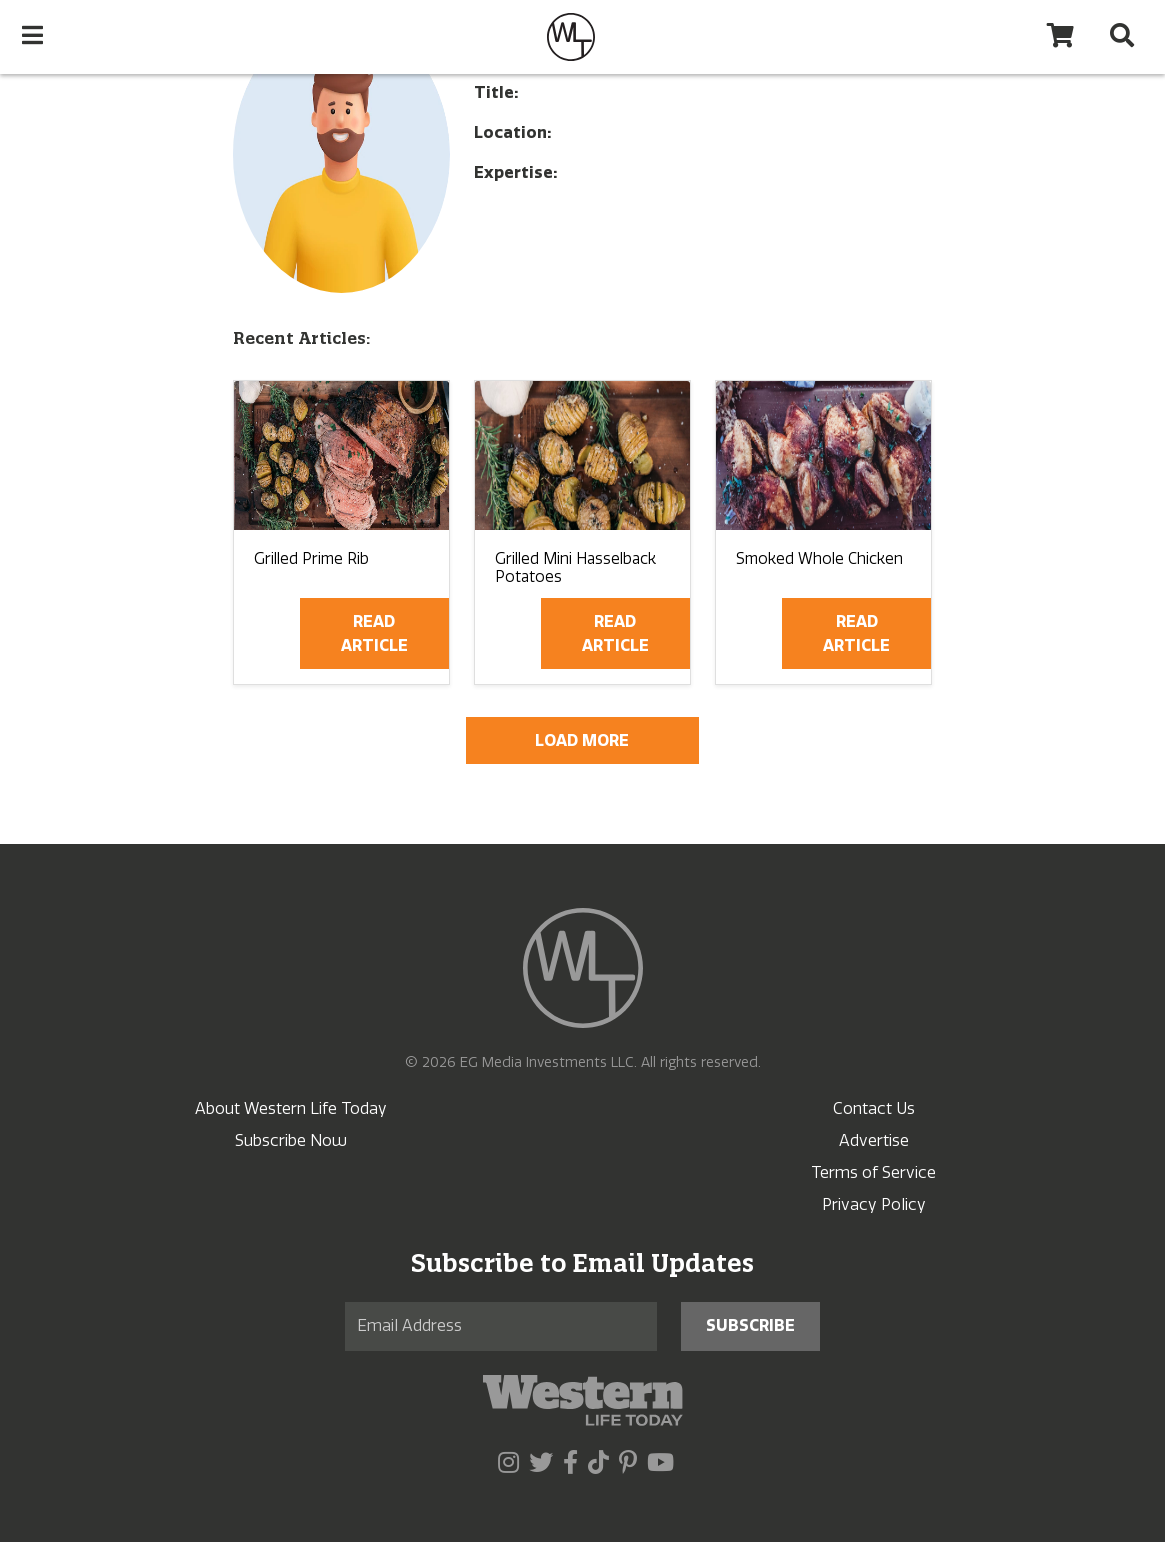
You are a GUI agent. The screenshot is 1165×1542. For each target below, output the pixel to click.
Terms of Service (873, 1172)
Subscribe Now (291, 1140)
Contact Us (874, 1108)
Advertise (874, 1140)
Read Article (374, 633)
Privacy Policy (874, 1204)
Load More (582, 740)
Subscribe (750, 1325)
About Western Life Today (291, 1108)
